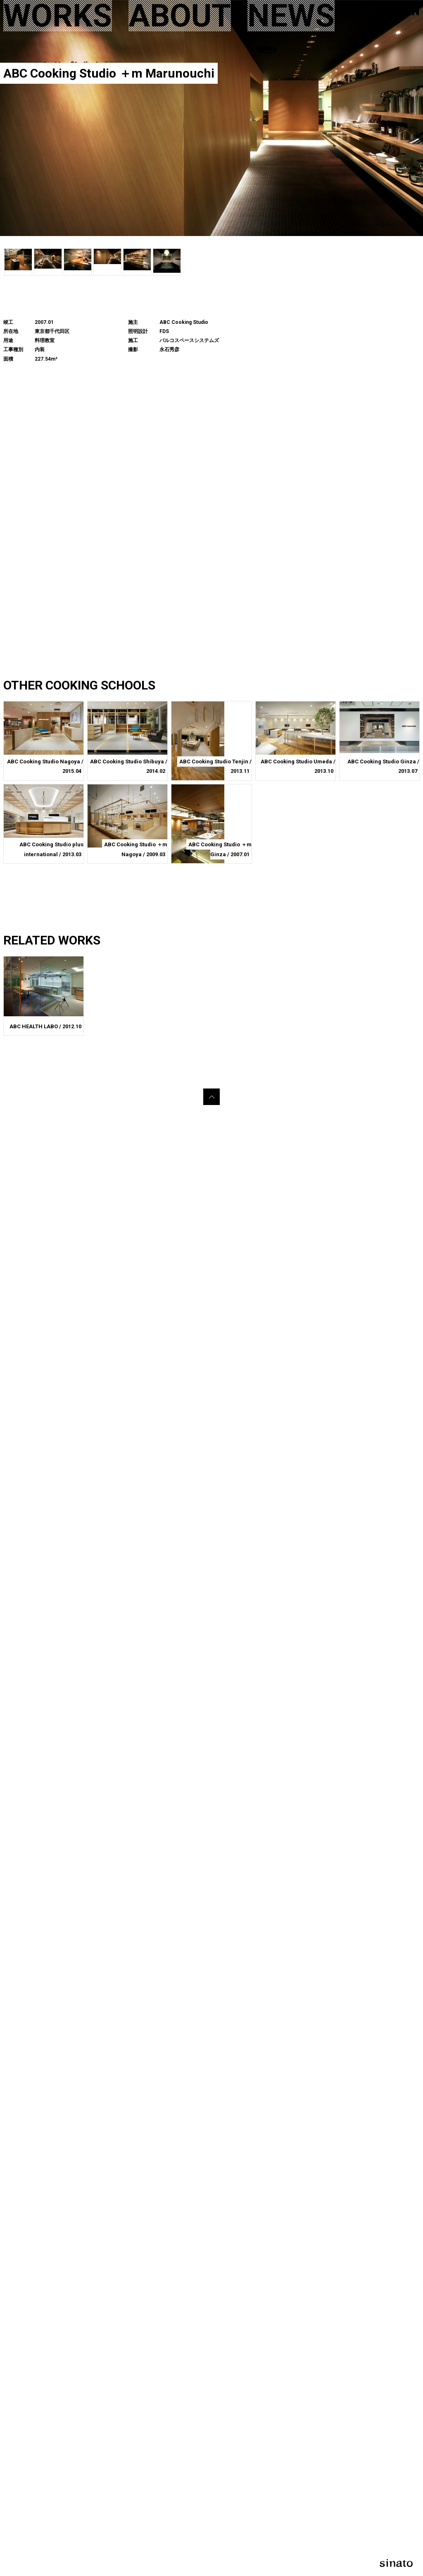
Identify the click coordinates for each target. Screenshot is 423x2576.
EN (412, 11)
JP (390, 11)
